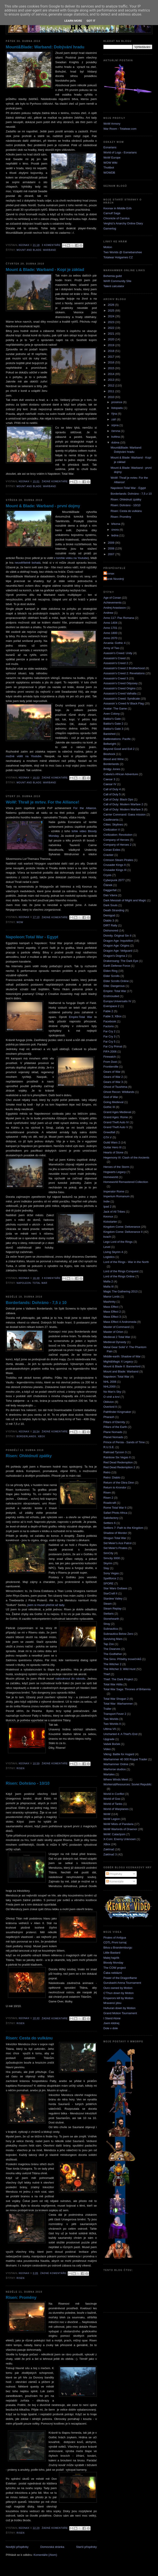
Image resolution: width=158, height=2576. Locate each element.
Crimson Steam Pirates (118, 860)
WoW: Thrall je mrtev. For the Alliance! (42, 802)
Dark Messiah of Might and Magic (124, 900)
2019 (111, 345)
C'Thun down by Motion (118, 1993)
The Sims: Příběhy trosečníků (122, 1659)
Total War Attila (112, 1684)
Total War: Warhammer (118, 1703)
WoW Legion (111, 1819)
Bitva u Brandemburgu (117, 1947)
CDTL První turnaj (114, 1942)
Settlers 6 (109, 1523)
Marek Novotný (114, 578)
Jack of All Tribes (114, 1211)
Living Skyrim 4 (113, 1252)
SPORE (108, 1583)
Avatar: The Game (115, 708)
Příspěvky (114, 1874)
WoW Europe (111, 157)
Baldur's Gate (112, 718)
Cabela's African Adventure (120, 774)
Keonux (108, 1216)
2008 (111, 548)
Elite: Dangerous (114, 986)
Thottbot (108, 167)
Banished (109, 733)
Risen (21, 1768)
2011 (111, 391)
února (115, 529)
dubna (115, 442)
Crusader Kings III (114, 870)
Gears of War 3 (113, 1082)
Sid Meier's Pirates (115, 1548)
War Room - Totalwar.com (119, 128)
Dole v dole (110, 2028)
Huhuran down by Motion (119, 2008)
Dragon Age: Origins (116, 945)
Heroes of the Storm (116, 1166)
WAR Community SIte (117, 281)
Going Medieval (113, 1102)
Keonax (109, 573)
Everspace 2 (111, 1006)
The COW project (114, 1967)
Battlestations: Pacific (117, 739)
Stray (106, 1623)
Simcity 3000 (111, 1558)
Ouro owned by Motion (117, 1988)
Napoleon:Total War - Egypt (32, 937)
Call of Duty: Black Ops (118, 799)
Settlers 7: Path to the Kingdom (123, 1527)
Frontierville (110, 1066)
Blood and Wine (113, 759)
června (116, 431)
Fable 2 (108, 1011)
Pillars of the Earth (115, 1427)
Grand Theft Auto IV (116, 1122)
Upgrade (109, 1739)
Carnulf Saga (111, 213)
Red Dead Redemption (118, 1462)
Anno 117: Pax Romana (118, 617)
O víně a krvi (111, 1396)
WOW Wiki (110, 162)
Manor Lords (111, 1296)
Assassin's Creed (114, 658)
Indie (106, 1201)
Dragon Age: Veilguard (117, 950)
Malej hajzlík (111, 1957)
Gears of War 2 (113, 1076)
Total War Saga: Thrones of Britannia (126, 1689)
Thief (106, 1674)
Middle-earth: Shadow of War (122, 1356)
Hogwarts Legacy (114, 1172)
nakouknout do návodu (70, 1678)
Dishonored (110, 930)
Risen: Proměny (21, 2297)
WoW (20, 922)
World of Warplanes (115, 1809)
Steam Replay (112, 1608)
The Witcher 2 (112, 1664)
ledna (115, 535)
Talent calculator (113, 286)
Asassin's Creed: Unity (117, 653)
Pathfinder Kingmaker (117, 1411)
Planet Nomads (113, 1437)
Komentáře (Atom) (45, 2554)
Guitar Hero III (112, 1147)
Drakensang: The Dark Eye (120, 961)
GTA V (107, 1137)
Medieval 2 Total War (116, 1337)
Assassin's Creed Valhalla (119, 693)
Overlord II (110, 1406)
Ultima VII (109, 1729)
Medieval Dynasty (114, 1342)
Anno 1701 (110, 627)
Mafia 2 (108, 1281)
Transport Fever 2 (114, 1713)
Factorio (108, 1026)
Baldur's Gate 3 (113, 728)
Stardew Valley (112, 1598)
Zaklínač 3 (110, 1854)
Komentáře (115, 1881)
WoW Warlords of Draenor (120, 1829)
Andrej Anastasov (114, 607)
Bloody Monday (113, 1962)
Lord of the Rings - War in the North (126, 1262)
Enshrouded (111, 996)
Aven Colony (111, 713)
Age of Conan (112, 597)
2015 (111, 368)
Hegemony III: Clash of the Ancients (126, 1157)
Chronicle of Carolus (116, 218)
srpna (115, 425)
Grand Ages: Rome (115, 1117)
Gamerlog (109, 228)
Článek (107, 885)
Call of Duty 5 (112, 794)
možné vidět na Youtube (23, 756)
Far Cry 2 (109, 1031)
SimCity (108, 1553)
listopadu (117, 408)
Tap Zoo (108, 1644)
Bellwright (109, 743)
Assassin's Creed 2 (115, 663)
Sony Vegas (111, 1573)
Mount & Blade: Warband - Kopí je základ (45, 269)
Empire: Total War (114, 991)
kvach (107, 1236)
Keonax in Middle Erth (117, 208)
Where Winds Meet (115, 1779)
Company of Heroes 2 (117, 844)
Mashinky (109, 1301)
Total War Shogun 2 (116, 1698)
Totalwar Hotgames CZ (118, 257)
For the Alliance (84, 808)
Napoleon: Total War (32, 1283)
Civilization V (111, 829)
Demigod (109, 915)
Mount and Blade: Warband (36, 250)
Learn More (73, 20)
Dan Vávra (110, 895)
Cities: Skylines (113, 824)
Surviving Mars (112, 1639)
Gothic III (109, 1107)
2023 (111, 322)
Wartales (109, 1774)
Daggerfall (110, 890)
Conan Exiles (111, 849)
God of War (110, 1097)
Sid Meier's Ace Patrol (117, 1543)
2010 (111, 397)
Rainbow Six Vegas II (117, 1457)
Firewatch (109, 1056)
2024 (111, 316)
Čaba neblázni (112, 1972)
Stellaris (108, 1613)
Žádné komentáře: (55, 481)
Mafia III (108, 1286)
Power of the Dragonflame (120, 1978)
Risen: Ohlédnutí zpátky (29, 1456)
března (116, 523)
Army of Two (111, 648)
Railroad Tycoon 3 (115, 1452)
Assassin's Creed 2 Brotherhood (124, 668)
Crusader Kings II (114, 865)
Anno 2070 (110, 638)
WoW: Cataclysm (114, 1834)
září (114, 419)
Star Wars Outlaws (115, 1588)
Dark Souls (110, 905)
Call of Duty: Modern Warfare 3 (123, 809)
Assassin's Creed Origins (119, 688)
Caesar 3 (109, 779)
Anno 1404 (110, 622)
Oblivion (108, 1402)
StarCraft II (110, 1593)
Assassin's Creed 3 (115, 678)
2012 (111, 385)
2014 (111, 374)
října (114, 413)
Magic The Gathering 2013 (120, 1291)
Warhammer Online (115, 1764)
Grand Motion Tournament (120, 2013)
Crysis (107, 875)
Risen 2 (108, 1497)
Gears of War (111, 1071)
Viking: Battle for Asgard (118, 1754)
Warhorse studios (114, 1769)
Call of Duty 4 (112, 789)
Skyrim (107, 1563)
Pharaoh (108, 1417)
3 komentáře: (52, 245)
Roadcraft (109, 1502)
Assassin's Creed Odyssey (120, 683)
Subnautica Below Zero (118, 1633)
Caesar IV (109, 784)
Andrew (108, 612)
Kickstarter (110, 1221)
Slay (106, 1568)
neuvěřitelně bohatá (27, 562)
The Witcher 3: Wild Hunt (119, 1669)
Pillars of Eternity (114, 1422)
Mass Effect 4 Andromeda (119, 1321)
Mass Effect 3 (112, 1316)
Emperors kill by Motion (118, 1998)
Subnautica (110, 1628)
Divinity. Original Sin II (117, 935)
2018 (111, 351)
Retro (107, 1472)
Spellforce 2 (111, 1578)
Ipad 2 (107, 1206)
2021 (111, 333)
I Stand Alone (111, 2018)
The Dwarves (111, 1649)
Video (107, 1749)
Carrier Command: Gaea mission (124, 814)
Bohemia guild (112, 276)
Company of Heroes (116, 839)
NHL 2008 (109, 1381)
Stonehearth (111, 1618)
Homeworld (110, 1177)
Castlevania (110, 819)
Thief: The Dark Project (118, 1679)
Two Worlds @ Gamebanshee (122, 252)
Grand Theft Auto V (115, 1127)
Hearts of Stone (113, 1152)
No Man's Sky (112, 1391)
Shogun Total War (114, 1538)
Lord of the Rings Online (118, 1276)
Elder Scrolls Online (116, 981)
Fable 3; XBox (112, 1016)
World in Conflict (113, 1794)
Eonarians (110, 147)
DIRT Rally (110, 925)
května (116, 436)
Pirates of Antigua (114, 1937)
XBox (41, 1436)
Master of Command (116, 1327)
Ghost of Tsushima (115, 1086)
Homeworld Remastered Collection (125, 1182)
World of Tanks (112, 1804)
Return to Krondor (114, 1487)
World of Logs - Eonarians (120, 152)
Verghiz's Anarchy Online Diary (123, 223)
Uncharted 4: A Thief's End (120, 1734)
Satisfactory (110, 1517)
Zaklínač (108, 1849)
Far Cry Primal (112, 1046)
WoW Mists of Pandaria (118, 1824)
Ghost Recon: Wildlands (118, 1092)
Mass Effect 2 (112, 1311)
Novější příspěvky (17, 2547)
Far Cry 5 (109, 1041)
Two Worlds (110, 1719)
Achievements (112, 602)
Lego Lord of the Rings (118, 1241)
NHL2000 (109, 1386)
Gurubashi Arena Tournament (122, 1982)
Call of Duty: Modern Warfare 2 (123, 804)
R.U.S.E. (109, 1447)
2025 (111, 310)
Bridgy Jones (111, 769)
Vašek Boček (111, 1744)
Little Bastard (111, 1952)
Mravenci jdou (112, 2003)
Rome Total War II (114, 1507)
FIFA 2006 (110, 1051)
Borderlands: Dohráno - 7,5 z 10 (36, 1302)
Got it (91, 20)
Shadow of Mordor (115, 1533)
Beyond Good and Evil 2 (118, 749)
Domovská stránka (52, 2547)
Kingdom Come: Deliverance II (122, 1231)
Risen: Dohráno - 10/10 (27, 1783)
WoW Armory (111, 123)
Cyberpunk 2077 (113, 880)
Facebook (109, 1021)
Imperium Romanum (116, 1196)
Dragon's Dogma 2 (115, 955)
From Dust (110, 1061)
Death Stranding (113, 910)
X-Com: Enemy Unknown (119, 1839)
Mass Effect (110, 1306)
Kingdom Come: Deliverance (121, 1226)
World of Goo (111, 1798)
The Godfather (112, 1654)
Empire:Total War (80, 1017)
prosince (117, 402)
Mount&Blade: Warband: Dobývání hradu (45, 47)
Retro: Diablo (111, 1477)
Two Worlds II (112, 1723)
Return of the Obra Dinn (118, 1482)
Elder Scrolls (111, 976)
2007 (111, 554)
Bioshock (109, 754)
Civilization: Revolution (117, 834)
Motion (107, 247)
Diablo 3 (108, 920)
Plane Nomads (112, 1432)
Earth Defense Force (116, 965)
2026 (111, 304)
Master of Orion (113, 1331)
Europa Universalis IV (117, 1001)
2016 (111, 362)
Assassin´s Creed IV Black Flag (123, 703)
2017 (111, 356)
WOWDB (109, 172)
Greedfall (109, 1132)
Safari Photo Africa (115, 1512)
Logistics (109, 1257)
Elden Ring (110, 970)
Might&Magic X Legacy (118, 1361)
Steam (107, 1603)
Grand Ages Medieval (117, 1112)
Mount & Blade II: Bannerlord (121, 1366)
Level (106, 1247)
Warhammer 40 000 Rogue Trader (125, 1759)
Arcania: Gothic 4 (114, 643)
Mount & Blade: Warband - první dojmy (43, 506)
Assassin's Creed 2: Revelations (124, 673)
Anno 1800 (110, 633)
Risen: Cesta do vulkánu (29, 2038)
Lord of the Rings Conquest (120, 1271)
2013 (111, 379)
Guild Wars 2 (111, 1142)
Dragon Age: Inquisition (118, 940)
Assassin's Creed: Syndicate (121, 698)
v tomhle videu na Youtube (71, 558)
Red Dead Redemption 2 (119, 1467)
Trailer (107, 1708)
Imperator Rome (113, 1191)
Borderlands (26, 1436)
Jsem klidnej (111, 2023)
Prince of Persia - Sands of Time (124, 1442)
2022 (111, 327)
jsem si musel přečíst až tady (45, 1605)
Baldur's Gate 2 (113, 723)
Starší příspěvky (86, 2547)
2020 (111, 339)
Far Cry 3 (109, 1036)
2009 (111, 542)
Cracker (108, 855)
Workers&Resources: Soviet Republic (127, 1784)
